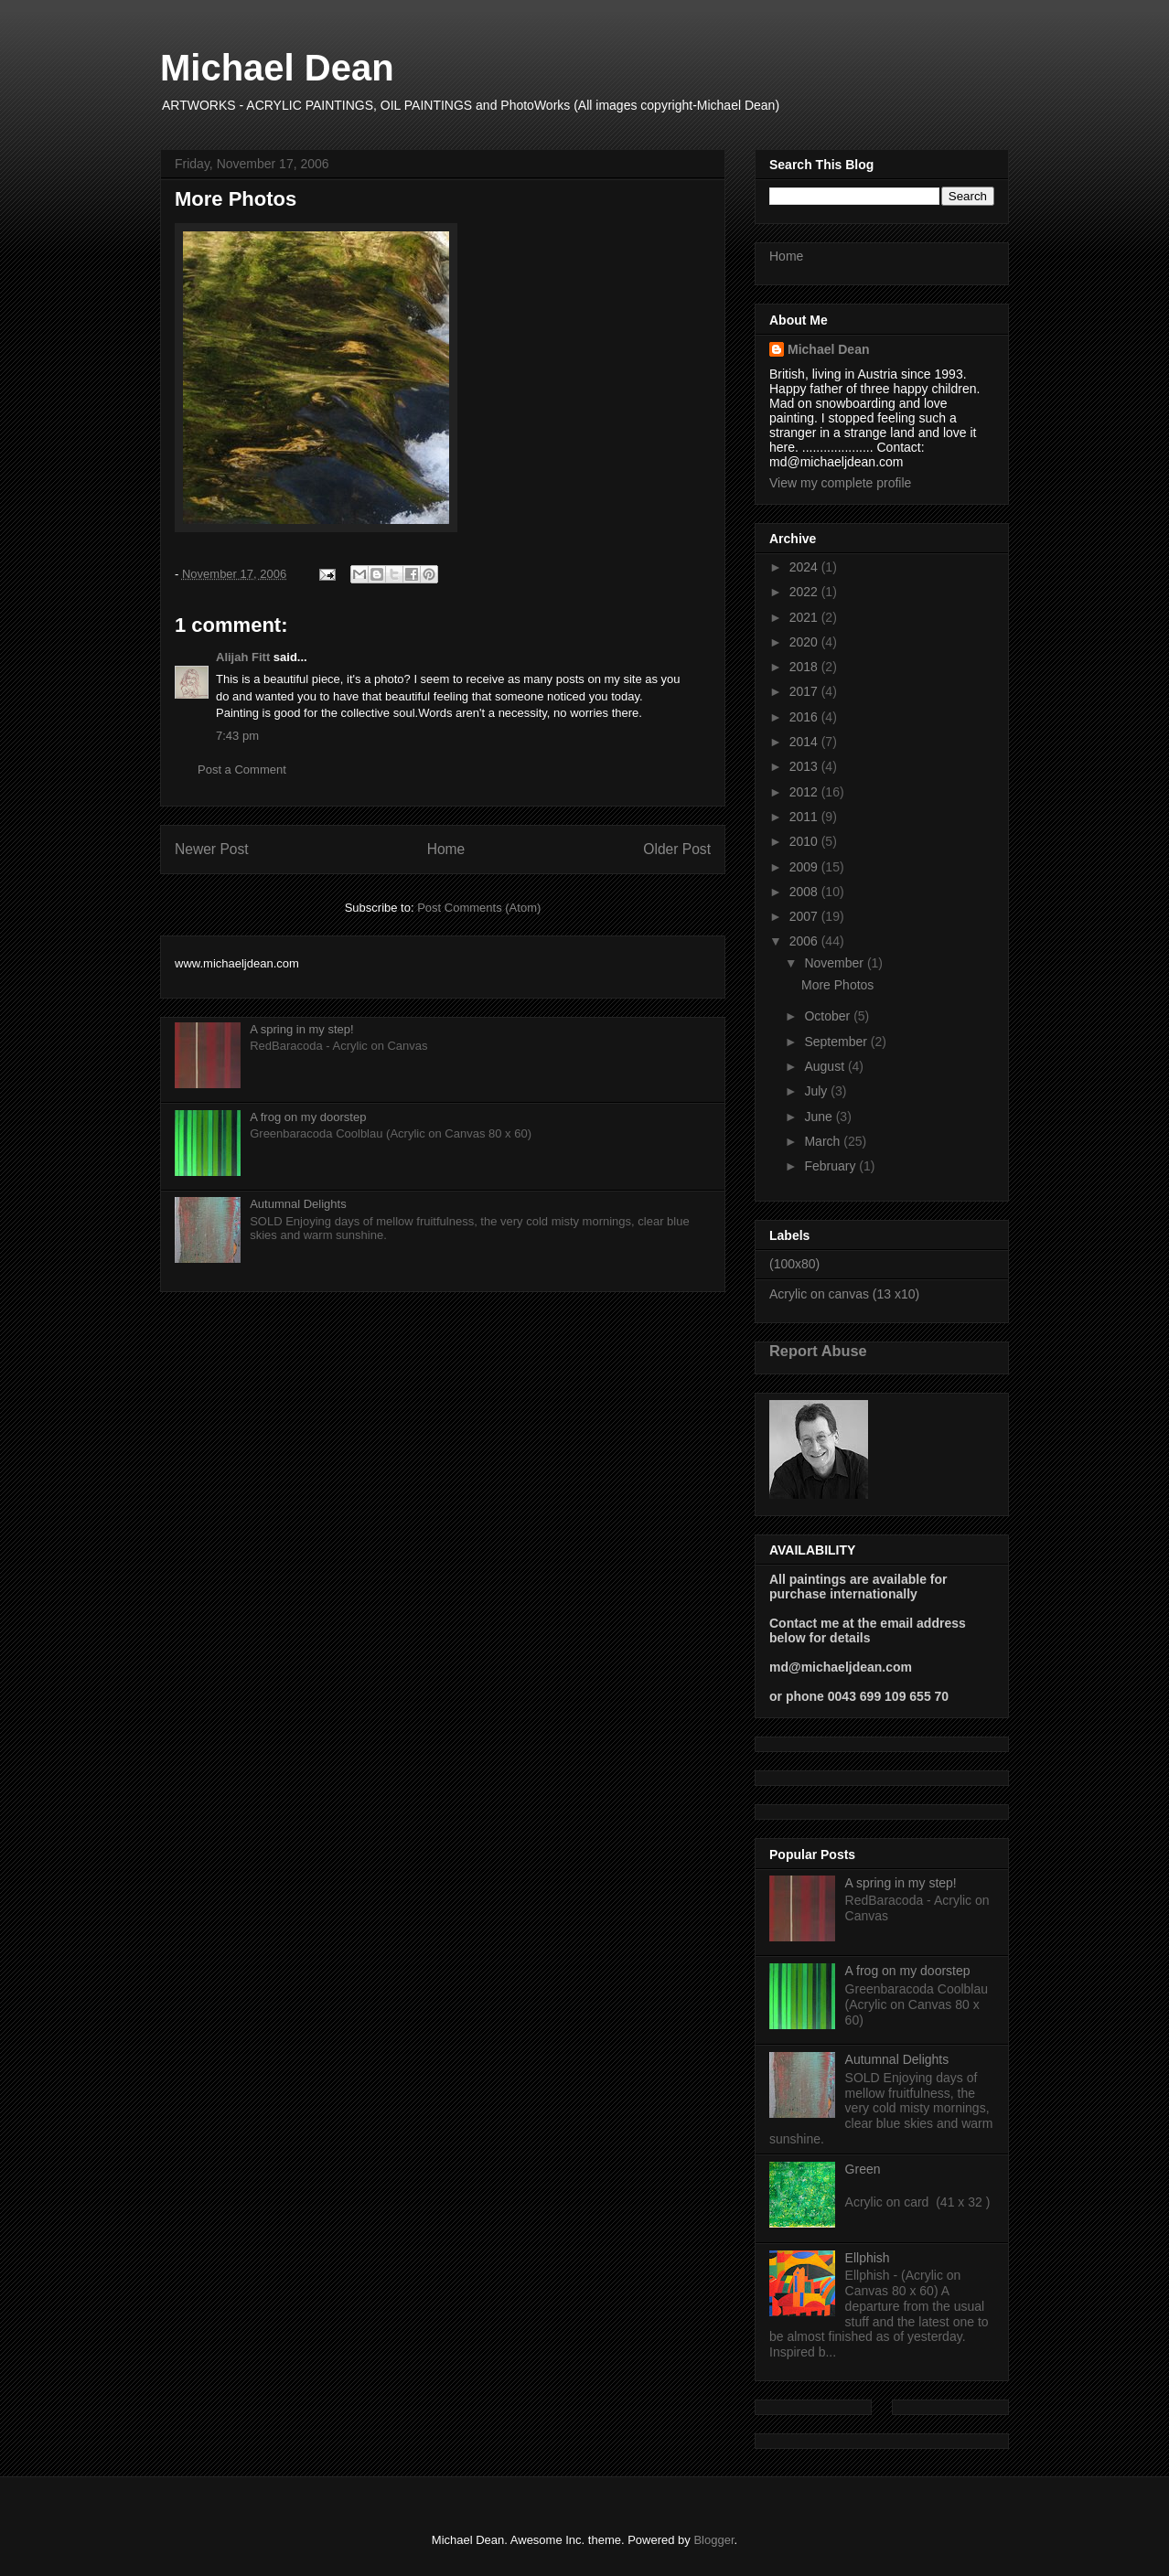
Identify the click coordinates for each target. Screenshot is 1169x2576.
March (823, 1141)
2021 (805, 617)
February (831, 1166)
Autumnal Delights (298, 1204)
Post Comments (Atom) (479, 907)
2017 (805, 691)
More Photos (837, 985)
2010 (805, 841)
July (817, 1091)
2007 (805, 916)
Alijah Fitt (243, 657)
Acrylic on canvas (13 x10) (844, 1294)
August (825, 1066)
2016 (805, 717)
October (828, 1016)
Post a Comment (242, 769)
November (835, 963)
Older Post (677, 849)
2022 (805, 591)
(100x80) (794, 1263)
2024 (805, 567)
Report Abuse (818, 1350)
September (837, 1041)
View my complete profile (840, 483)
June (819, 1116)
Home (446, 849)
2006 (805, 941)
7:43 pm (237, 736)
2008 (805, 891)
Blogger (713, 2540)
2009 (805, 867)
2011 (805, 816)
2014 (805, 741)
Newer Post (212, 849)
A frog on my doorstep (308, 1117)
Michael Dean (277, 68)
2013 (805, 766)
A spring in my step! (301, 1029)
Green (863, 2169)
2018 (805, 666)
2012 (805, 792)
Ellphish (867, 2257)
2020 (805, 642)
